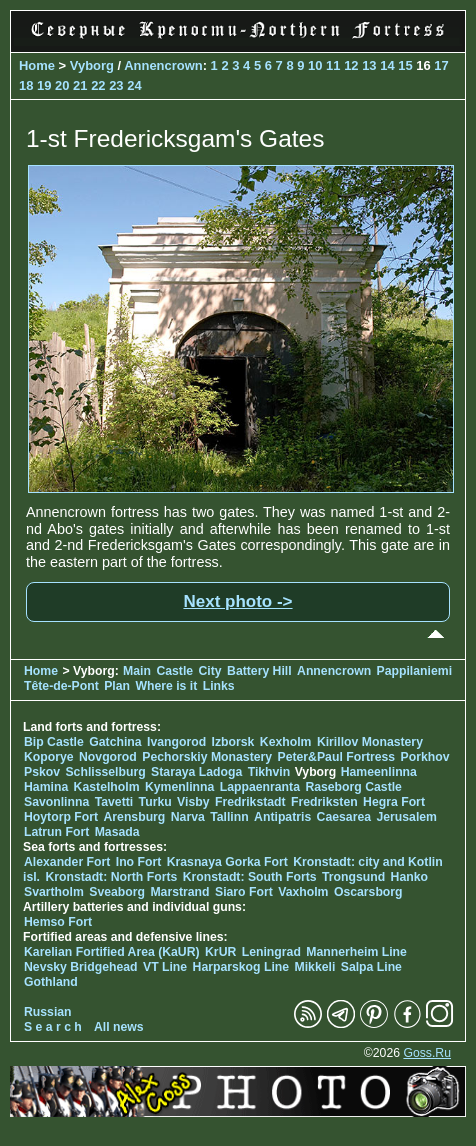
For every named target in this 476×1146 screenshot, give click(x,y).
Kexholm (286, 742)
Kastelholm (107, 787)
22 (98, 85)
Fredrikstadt (250, 802)
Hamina (46, 787)
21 (80, 85)
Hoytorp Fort (61, 817)
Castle (174, 671)
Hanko (409, 877)
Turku (155, 802)
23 (116, 85)
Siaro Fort (244, 892)
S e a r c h (53, 1027)
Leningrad (271, 952)
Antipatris (282, 817)
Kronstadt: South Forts (250, 877)
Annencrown (163, 65)
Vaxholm (303, 892)
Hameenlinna (379, 772)
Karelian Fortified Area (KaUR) (112, 952)
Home (37, 65)
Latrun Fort (56, 832)
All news (119, 1027)
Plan (117, 686)
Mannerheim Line (356, 952)
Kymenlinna (179, 787)
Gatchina (115, 742)
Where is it (166, 686)
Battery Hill (259, 671)
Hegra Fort (394, 802)
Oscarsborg (368, 892)
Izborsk (233, 742)
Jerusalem (406, 817)
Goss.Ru (427, 1053)
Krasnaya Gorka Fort (227, 862)
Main (137, 671)
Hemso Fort (58, 922)
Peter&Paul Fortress (337, 757)
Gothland (51, 982)
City (210, 671)
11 (333, 65)
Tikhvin (269, 772)
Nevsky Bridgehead (81, 967)
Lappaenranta (260, 787)
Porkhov (425, 757)
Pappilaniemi (414, 671)
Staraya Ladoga (196, 772)
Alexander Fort (67, 862)
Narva (188, 817)
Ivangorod (176, 742)
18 (26, 85)
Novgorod (108, 757)
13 (369, 65)
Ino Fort (139, 862)
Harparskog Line (241, 967)
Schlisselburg (105, 772)
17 (441, 65)
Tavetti (114, 802)
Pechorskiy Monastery (207, 757)
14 (387, 65)
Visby (193, 802)
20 (62, 85)
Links (219, 686)
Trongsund (353, 877)
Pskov (42, 772)
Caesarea (344, 817)
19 (44, 85)
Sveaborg (117, 892)
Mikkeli (315, 967)
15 (405, 65)
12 (351, 65)
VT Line (165, 967)
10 (315, 65)
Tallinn (229, 817)
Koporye (49, 757)
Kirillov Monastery (370, 742)
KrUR (220, 952)
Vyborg (92, 65)
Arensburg (134, 817)
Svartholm (54, 892)
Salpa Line (371, 967)
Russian (48, 1012)
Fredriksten (324, 802)
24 (134, 85)
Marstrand (179, 892)
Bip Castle (54, 742)
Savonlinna (56, 802)
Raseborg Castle (353, 787)
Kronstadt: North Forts (112, 877)
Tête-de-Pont (61, 686)
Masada (117, 832)
